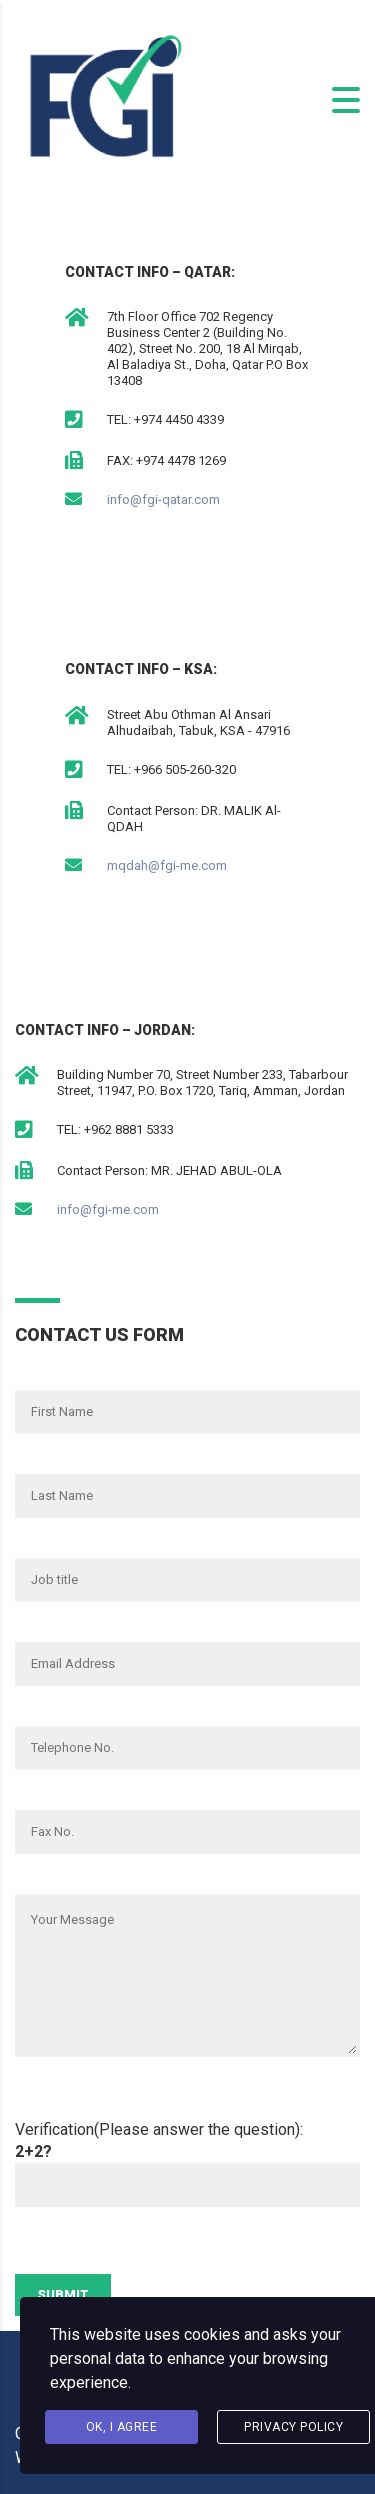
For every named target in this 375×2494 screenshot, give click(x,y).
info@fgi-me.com (108, 1209)
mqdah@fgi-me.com (167, 865)
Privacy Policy (293, 2427)
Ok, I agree (122, 2427)
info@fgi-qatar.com (163, 499)
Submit (63, 2294)
